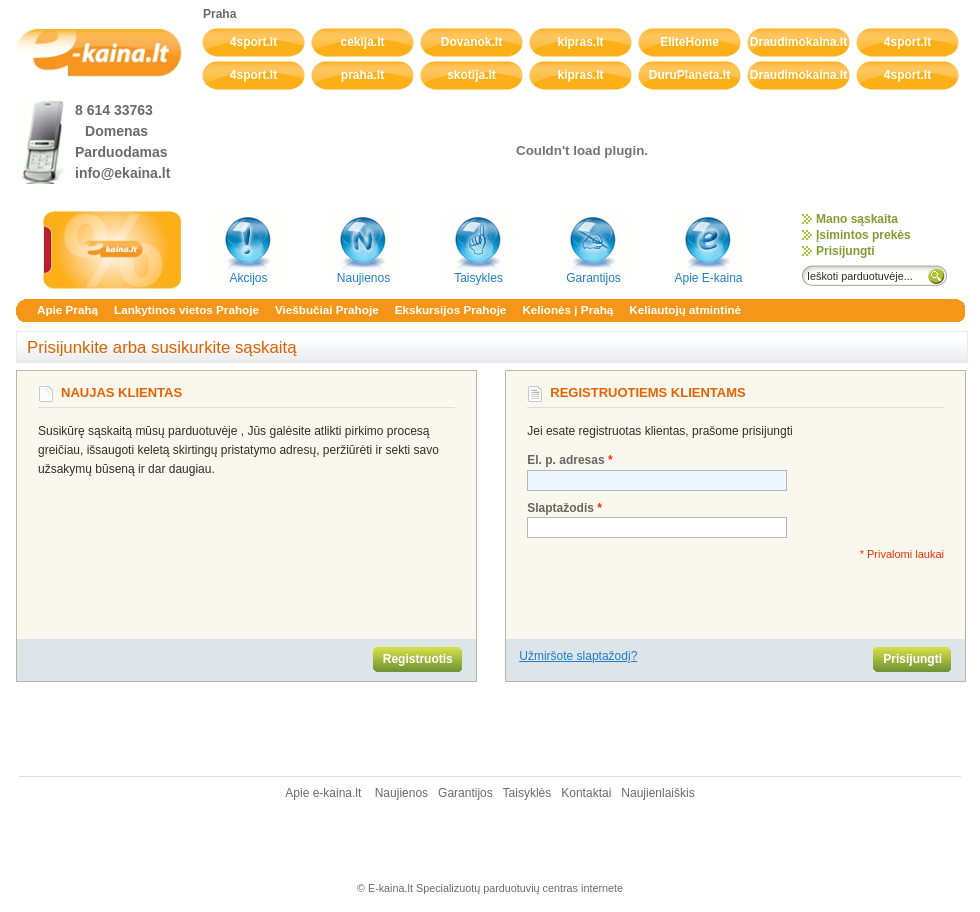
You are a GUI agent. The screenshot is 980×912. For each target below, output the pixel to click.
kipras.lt (580, 42)
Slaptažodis (560, 508)
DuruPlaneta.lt (689, 75)
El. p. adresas (565, 460)
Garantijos (467, 793)
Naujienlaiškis (657, 793)
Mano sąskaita (857, 219)
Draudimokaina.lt (798, 42)
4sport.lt (253, 42)
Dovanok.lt (471, 42)
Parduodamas (121, 152)
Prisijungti (845, 251)
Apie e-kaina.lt (324, 793)
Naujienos (401, 793)
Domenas (116, 131)
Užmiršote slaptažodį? (578, 656)
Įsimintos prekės (863, 235)
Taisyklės (529, 793)
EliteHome (689, 42)
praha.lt (362, 75)
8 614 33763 (114, 110)
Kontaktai (586, 793)
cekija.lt (362, 42)
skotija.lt (471, 75)
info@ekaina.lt (122, 173)
